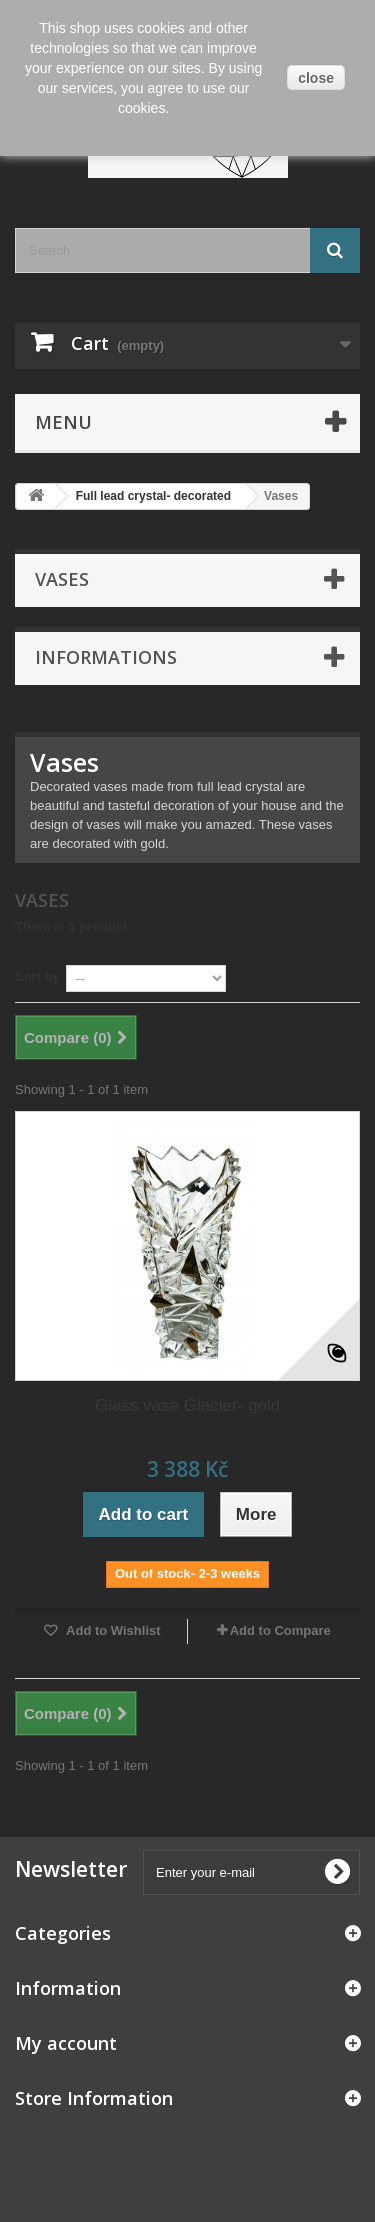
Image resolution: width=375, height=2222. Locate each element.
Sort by (37, 976)
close (316, 78)
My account (66, 2043)
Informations (106, 657)
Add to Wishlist (112, 1630)
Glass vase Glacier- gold (187, 1405)
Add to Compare (280, 1630)
